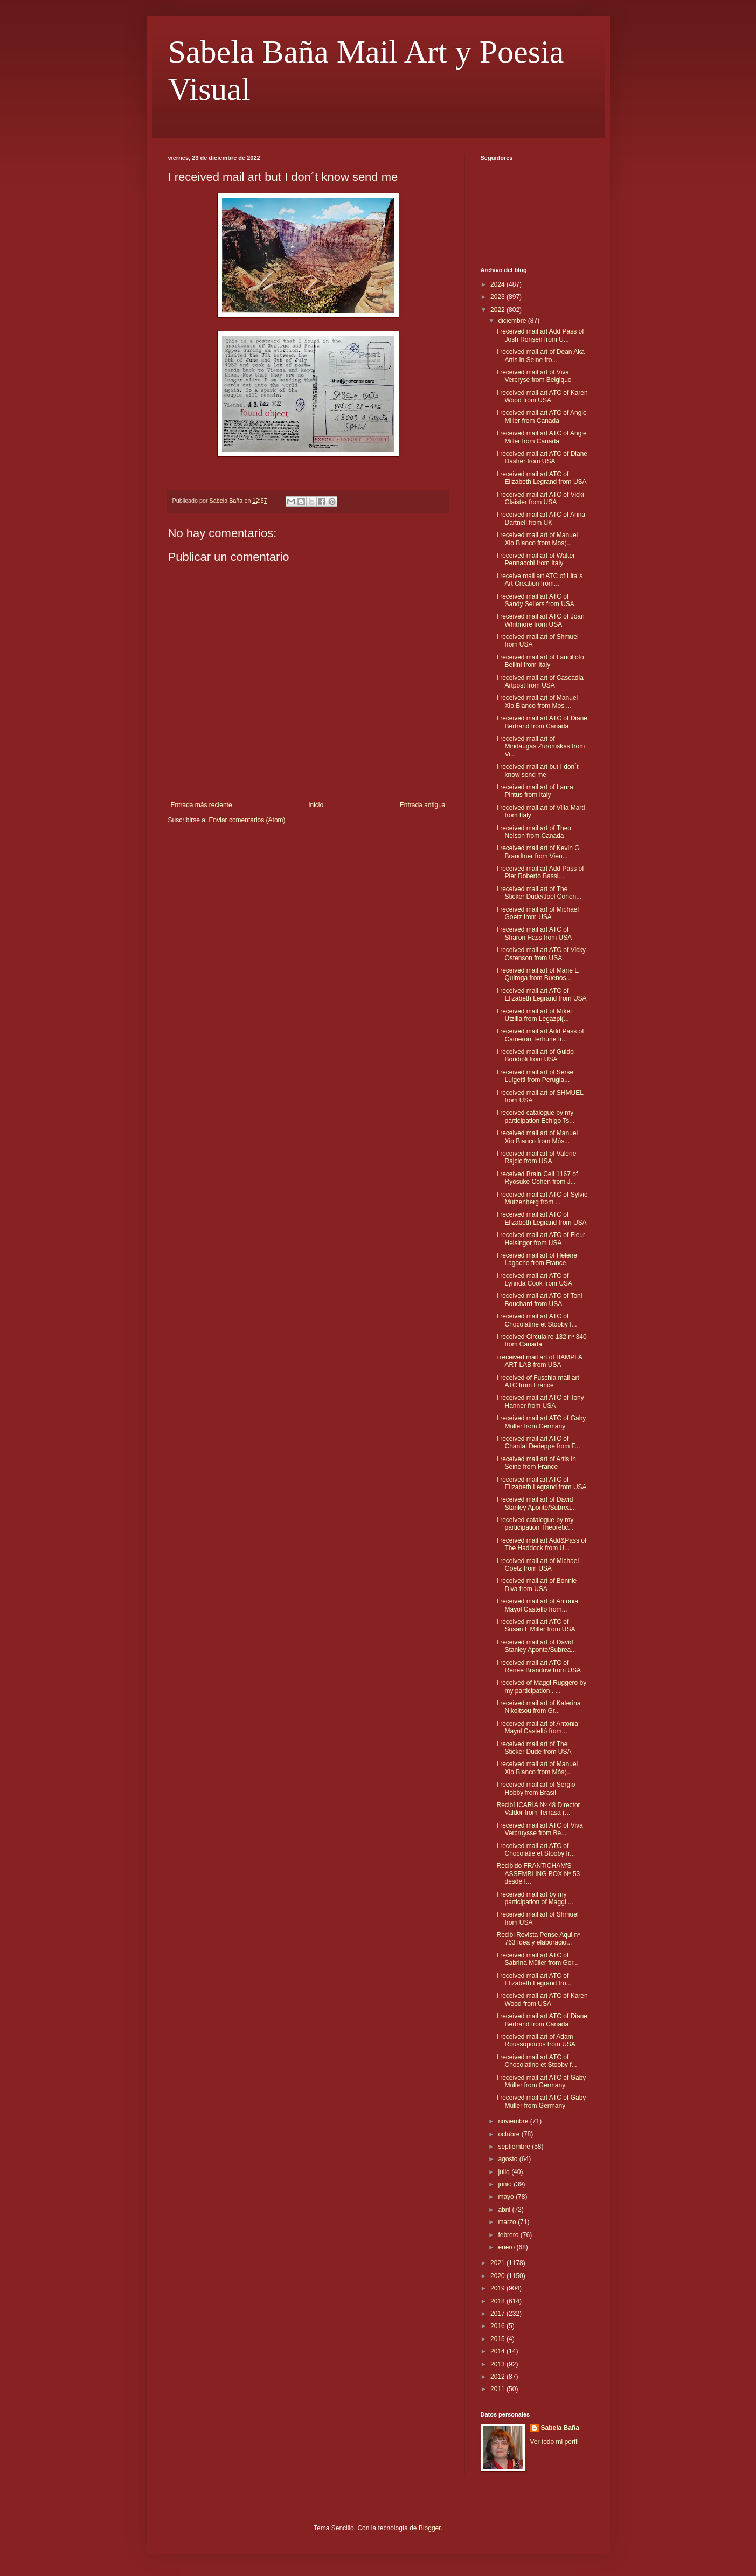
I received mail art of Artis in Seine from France (535, 1462)
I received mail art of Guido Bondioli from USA (534, 1055)
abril (505, 2209)
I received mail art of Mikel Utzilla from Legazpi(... (533, 1015)
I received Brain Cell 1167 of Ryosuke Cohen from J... (537, 1177)
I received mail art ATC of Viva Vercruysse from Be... (539, 1829)
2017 (498, 2313)
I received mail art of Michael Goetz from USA (537, 913)
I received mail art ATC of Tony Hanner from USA (540, 1401)
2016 (498, 2326)
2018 (498, 2301)
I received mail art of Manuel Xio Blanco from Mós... (537, 1136)
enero (507, 2247)
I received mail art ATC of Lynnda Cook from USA (534, 1279)
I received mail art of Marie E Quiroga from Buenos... (537, 974)
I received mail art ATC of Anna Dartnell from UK (540, 518)
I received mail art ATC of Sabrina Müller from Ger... (537, 1959)
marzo (508, 2222)
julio (504, 2172)
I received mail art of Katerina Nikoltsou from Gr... (538, 1706)
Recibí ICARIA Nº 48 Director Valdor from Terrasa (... (538, 1808)
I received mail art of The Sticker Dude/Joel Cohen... (538, 892)
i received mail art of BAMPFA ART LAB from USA (539, 1361)
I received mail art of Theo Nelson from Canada (533, 831)
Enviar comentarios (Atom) (247, 820)
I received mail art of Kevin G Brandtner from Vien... (537, 851)
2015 (498, 2339)
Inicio (315, 805)
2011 (498, 2389)
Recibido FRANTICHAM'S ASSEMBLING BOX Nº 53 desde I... (538, 1873)
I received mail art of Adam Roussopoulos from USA (535, 2040)
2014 (498, 2351)
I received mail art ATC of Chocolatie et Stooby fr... (535, 1849)
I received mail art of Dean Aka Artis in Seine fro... (540, 355)
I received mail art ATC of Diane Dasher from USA (541, 457)
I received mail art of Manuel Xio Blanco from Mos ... (537, 701)
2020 (498, 2276)
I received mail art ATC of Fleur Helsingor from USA (540, 1238)
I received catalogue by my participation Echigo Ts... (535, 1116)
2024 (498, 284)
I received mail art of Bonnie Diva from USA (536, 1584)
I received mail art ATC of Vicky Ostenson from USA (541, 953)
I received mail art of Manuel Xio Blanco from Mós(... (537, 1767)
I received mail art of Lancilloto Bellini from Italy (540, 661)
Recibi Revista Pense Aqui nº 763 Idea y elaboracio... (538, 1938)
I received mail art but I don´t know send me (537, 770)
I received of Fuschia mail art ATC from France (537, 1381)
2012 (498, 2376)
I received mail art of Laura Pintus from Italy (534, 791)
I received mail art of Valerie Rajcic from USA (536, 1157)
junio (506, 2184)
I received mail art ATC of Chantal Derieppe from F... (538, 1442)
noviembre (514, 2121)
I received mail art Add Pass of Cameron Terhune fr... (540, 1035)
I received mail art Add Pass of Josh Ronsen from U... (540, 335)
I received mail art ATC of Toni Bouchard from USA (539, 1299)
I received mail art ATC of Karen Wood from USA (541, 396)
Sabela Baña (560, 2428)
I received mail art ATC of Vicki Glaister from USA (540, 498)
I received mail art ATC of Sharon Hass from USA (534, 933)
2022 (498, 310)
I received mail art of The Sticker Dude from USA (533, 1747)
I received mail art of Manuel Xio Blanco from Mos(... (537, 538)
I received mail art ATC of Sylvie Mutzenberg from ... (541, 1198)
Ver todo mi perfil (554, 2442)
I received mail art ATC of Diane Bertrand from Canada (541, 722)
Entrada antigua (423, 805)
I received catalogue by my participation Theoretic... (534, 1523)
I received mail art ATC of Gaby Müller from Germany (541, 2081)
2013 (498, 2364)
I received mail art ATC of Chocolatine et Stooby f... (536, 1320)
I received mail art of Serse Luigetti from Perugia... (534, 1076)
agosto (508, 2159)
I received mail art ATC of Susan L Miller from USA (535, 1625)
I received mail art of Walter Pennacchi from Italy (535, 559)
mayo (507, 2196)
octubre (509, 2134)
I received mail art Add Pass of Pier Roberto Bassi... (540, 872)
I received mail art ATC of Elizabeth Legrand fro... (533, 1979)
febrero (509, 2235)
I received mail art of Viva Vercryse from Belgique (533, 376)
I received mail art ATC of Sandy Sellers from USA (535, 600)
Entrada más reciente (201, 805)
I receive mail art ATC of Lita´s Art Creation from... (539, 579)
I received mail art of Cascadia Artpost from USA (539, 681)
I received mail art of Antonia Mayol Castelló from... (537, 1605)
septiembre (515, 2146)
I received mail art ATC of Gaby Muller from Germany (541, 1421)
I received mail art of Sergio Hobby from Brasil (535, 1788)
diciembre (513, 320)
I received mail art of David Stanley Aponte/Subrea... (536, 1503)
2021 (498, 2263)
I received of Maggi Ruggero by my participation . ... (541, 1686)
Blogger (430, 2528)
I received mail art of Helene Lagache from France (536, 1259)
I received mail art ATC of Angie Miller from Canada (541, 416)
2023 (498, 297)
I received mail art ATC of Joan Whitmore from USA (540, 620)
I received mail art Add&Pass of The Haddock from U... (541, 1544)
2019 (498, 2288)
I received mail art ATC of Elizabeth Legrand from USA (541, 477)
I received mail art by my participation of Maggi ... (534, 1898)
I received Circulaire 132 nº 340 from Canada (541, 1340)
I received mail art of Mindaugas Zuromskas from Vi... (540, 746)
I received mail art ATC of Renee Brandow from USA (538, 1666)
